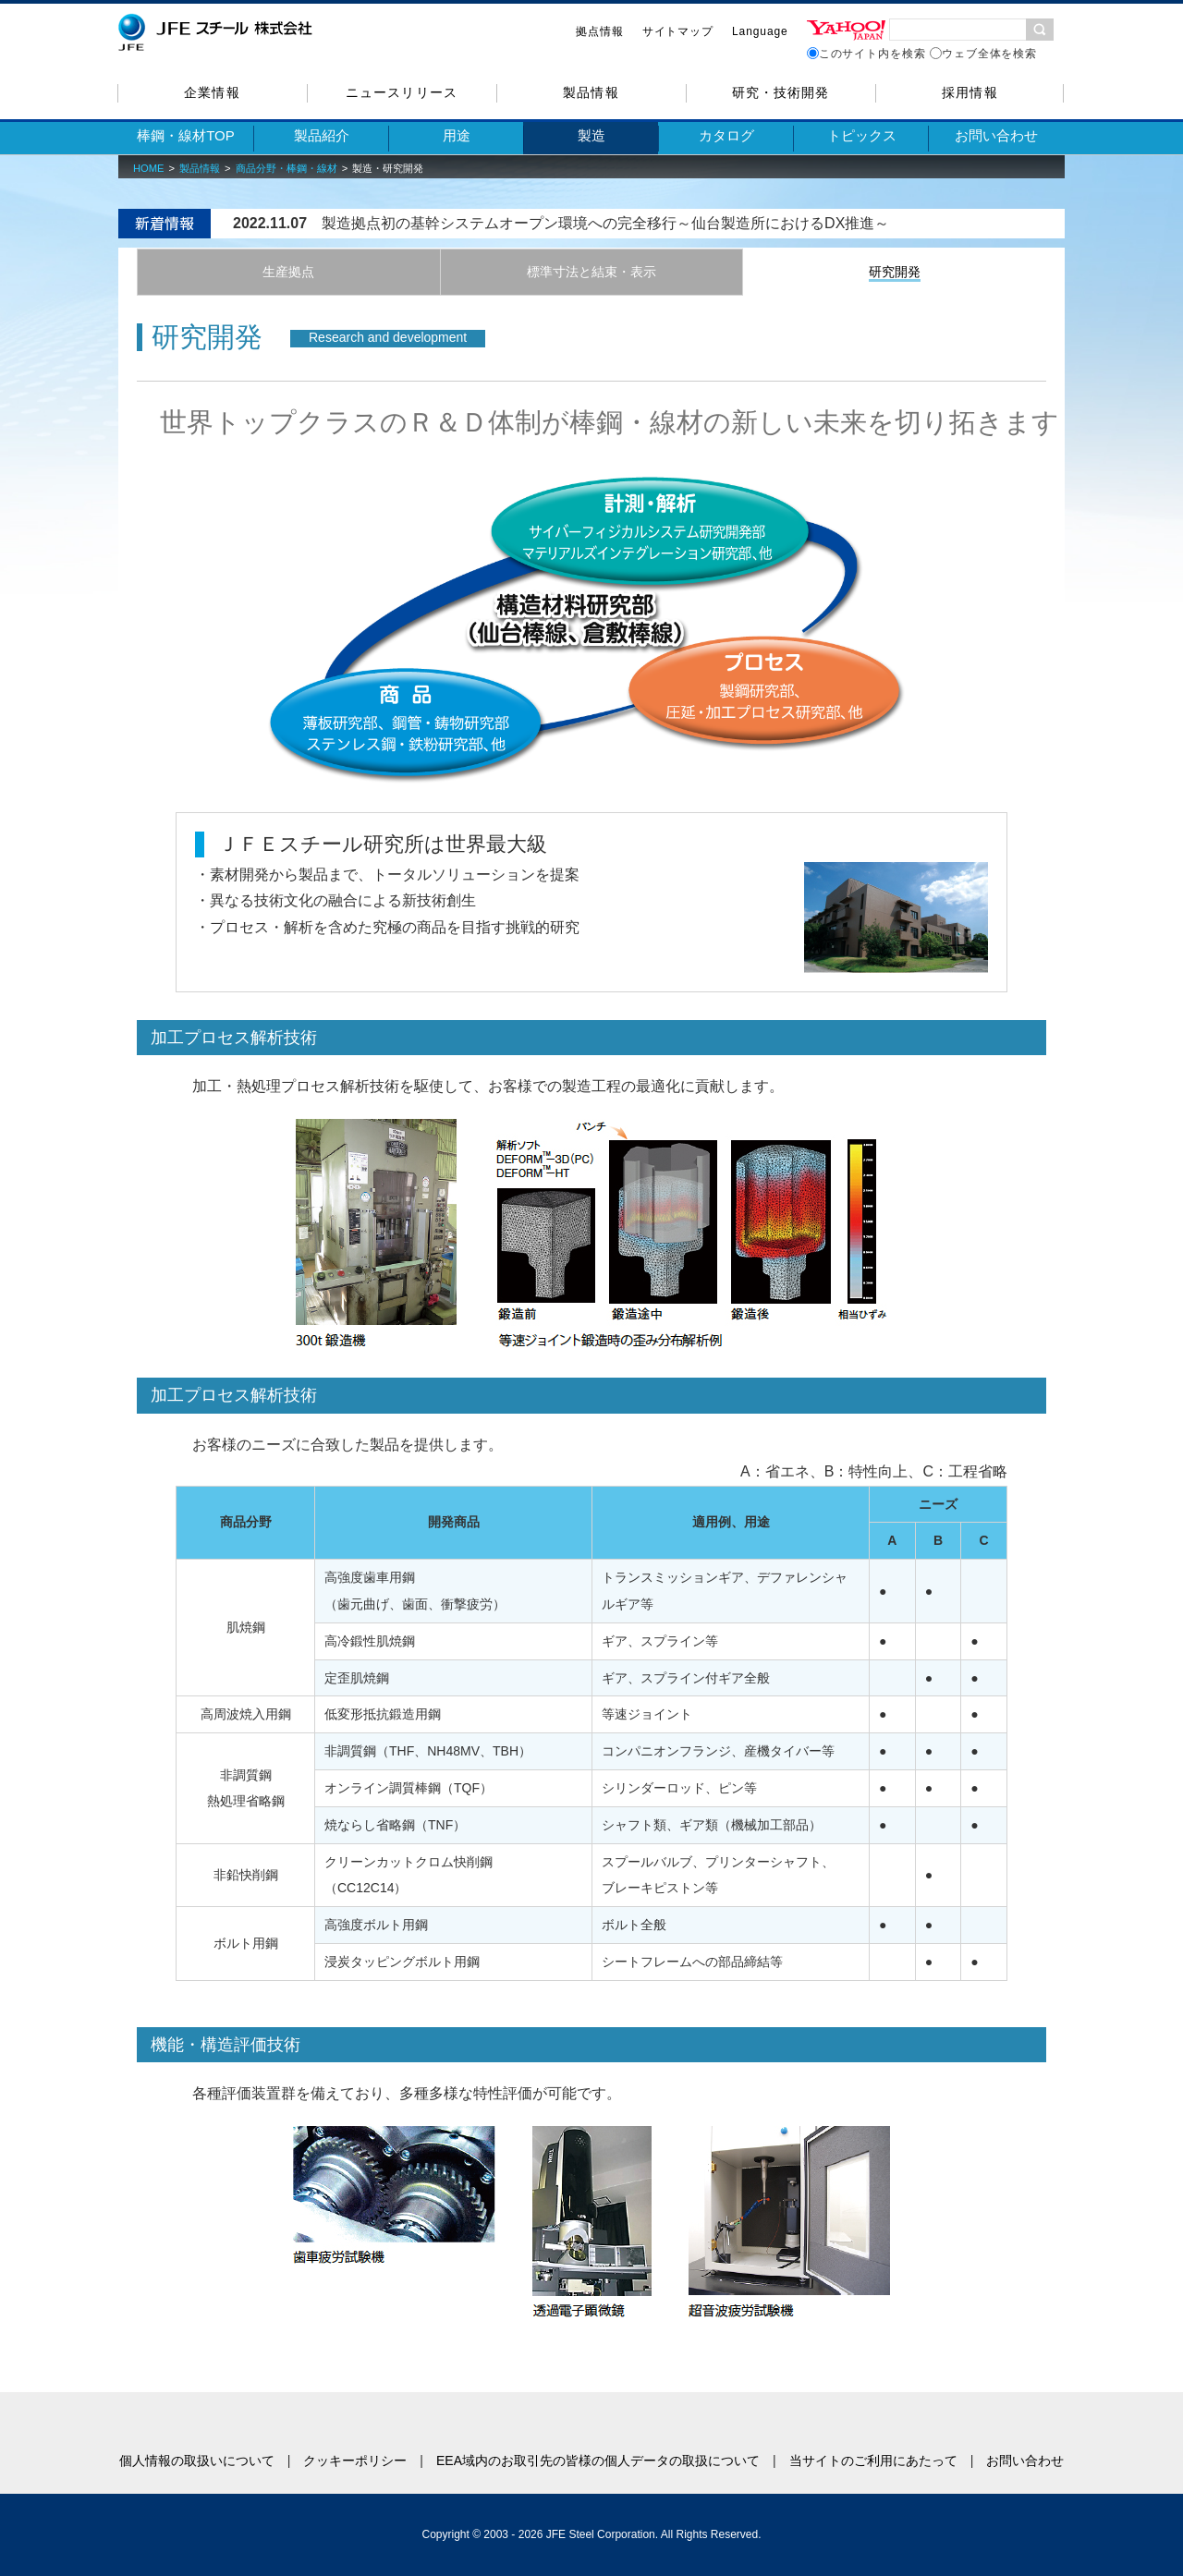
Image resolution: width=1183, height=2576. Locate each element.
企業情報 (211, 92)
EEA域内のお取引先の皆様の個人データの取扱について (598, 2460)
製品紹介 (321, 135)
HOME (149, 168)
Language (760, 31)
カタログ (726, 135)
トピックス (861, 135)
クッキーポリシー (355, 2460)
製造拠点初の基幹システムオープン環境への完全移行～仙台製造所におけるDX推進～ (605, 223)
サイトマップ (677, 31)
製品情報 (590, 92)
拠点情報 (600, 31)
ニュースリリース (401, 92)
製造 (591, 135)
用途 (456, 135)
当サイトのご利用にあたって (873, 2460)
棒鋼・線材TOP (186, 135)
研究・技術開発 (780, 92)
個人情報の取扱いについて (196, 2460)
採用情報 (969, 92)
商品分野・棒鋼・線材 (286, 168)
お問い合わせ (996, 135)
